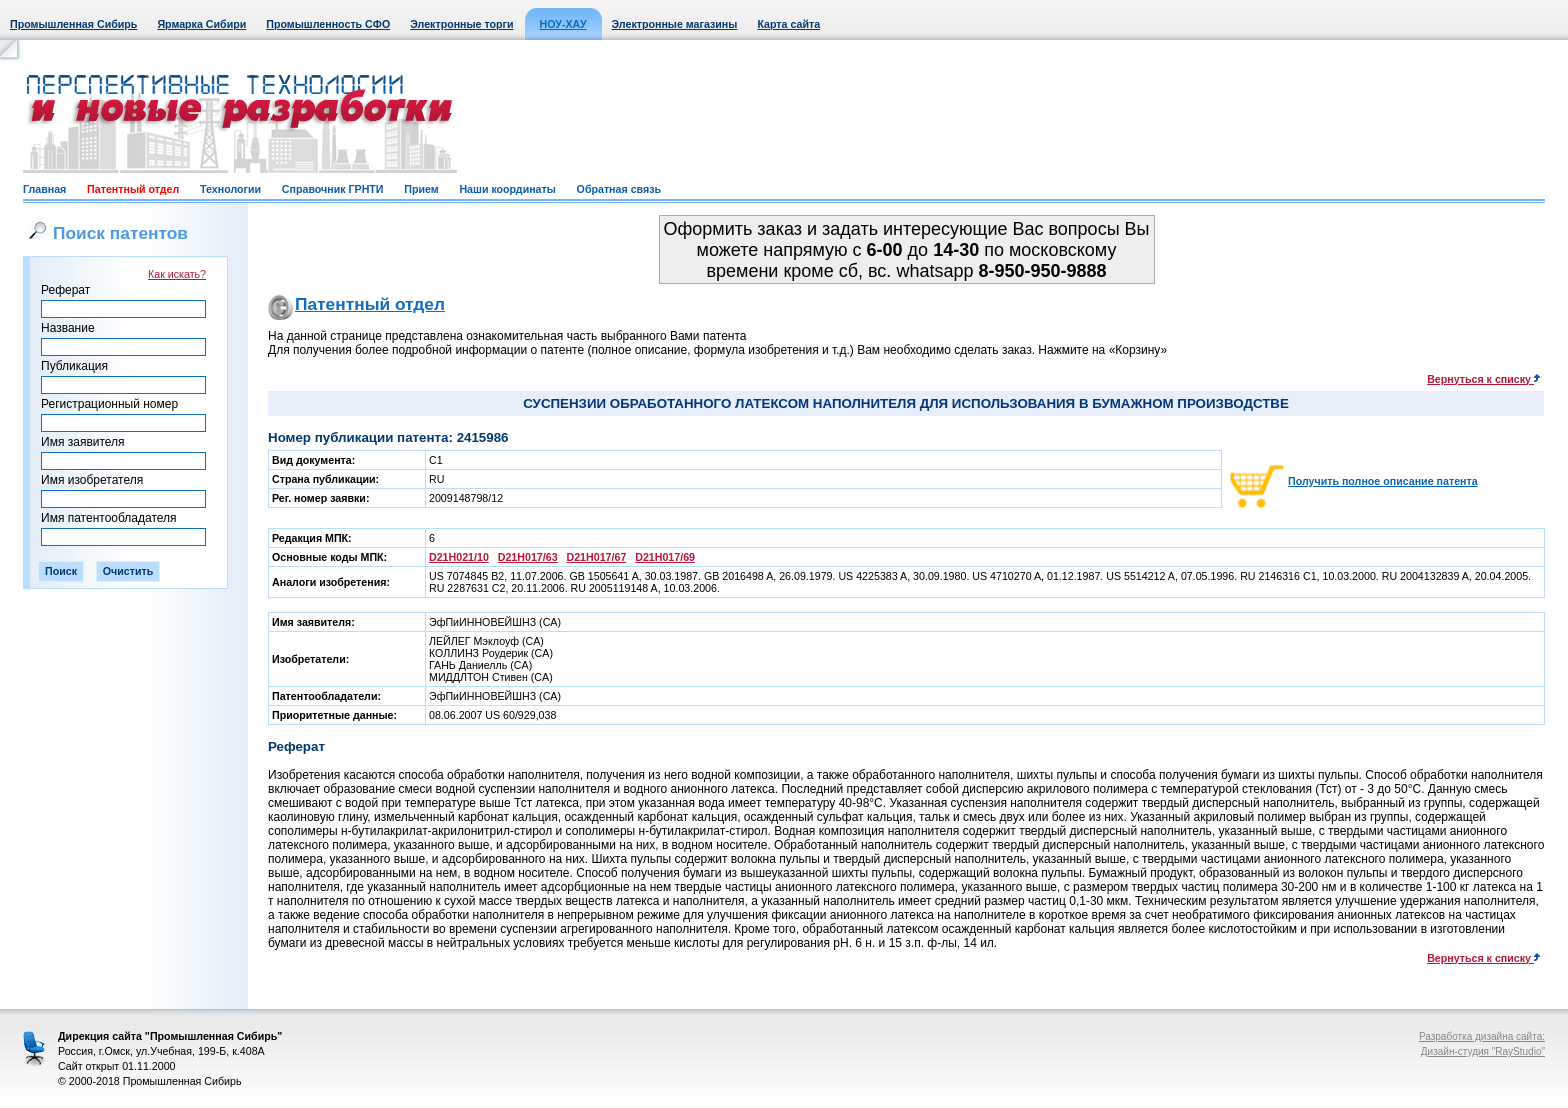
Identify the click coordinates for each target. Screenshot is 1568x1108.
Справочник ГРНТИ (333, 189)
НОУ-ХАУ (563, 24)
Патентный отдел (133, 189)
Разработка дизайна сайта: (1482, 1036)
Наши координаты (507, 189)
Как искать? (177, 274)
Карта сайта (788, 24)
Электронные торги (461, 24)
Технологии (230, 189)
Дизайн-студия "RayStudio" (1483, 1051)
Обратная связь (619, 189)
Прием (421, 189)
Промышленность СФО (328, 24)
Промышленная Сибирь (73, 24)
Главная (44, 189)
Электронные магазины (675, 24)
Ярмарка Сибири (201, 24)
